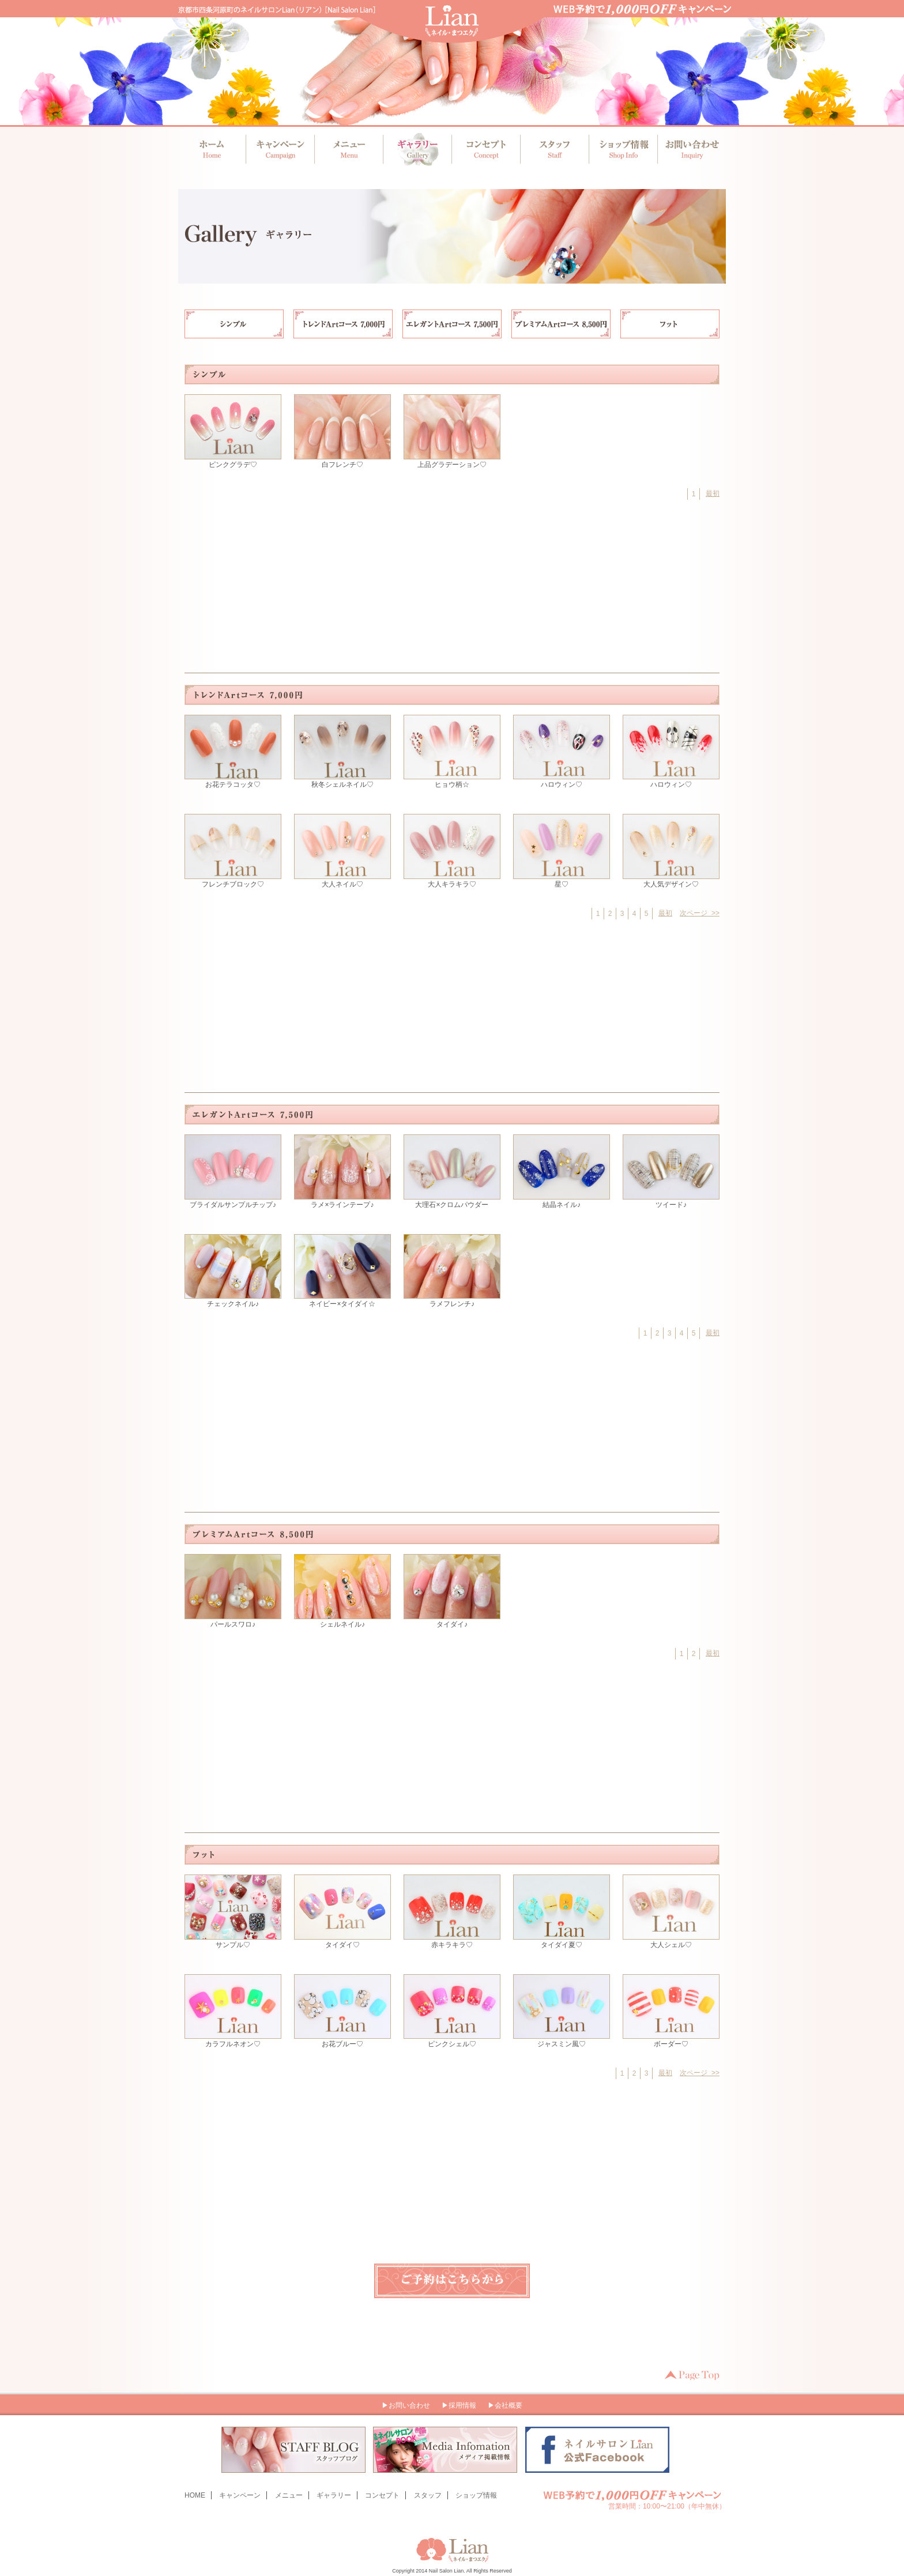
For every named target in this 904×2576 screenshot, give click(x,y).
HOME (194, 2495)
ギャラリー (416, 149)
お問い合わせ (688, 149)
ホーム (212, 149)
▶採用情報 (459, 2405)
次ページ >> (700, 913)
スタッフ (552, 149)
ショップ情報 (620, 149)
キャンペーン (280, 149)
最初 (713, 493)
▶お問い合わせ (406, 2405)
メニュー (348, 149)
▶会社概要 (505, 2405)
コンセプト (484, 149)
